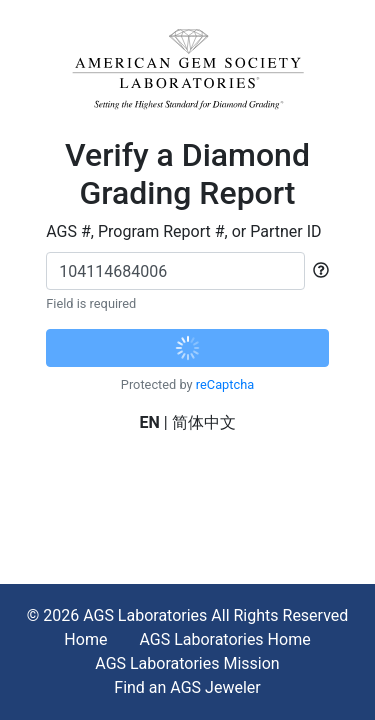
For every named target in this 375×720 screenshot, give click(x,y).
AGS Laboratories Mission (187, 663)
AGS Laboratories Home (224, 639)
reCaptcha (225, 384)
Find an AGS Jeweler (187, 687)
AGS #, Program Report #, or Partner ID (183, 231)
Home (85, 639)
